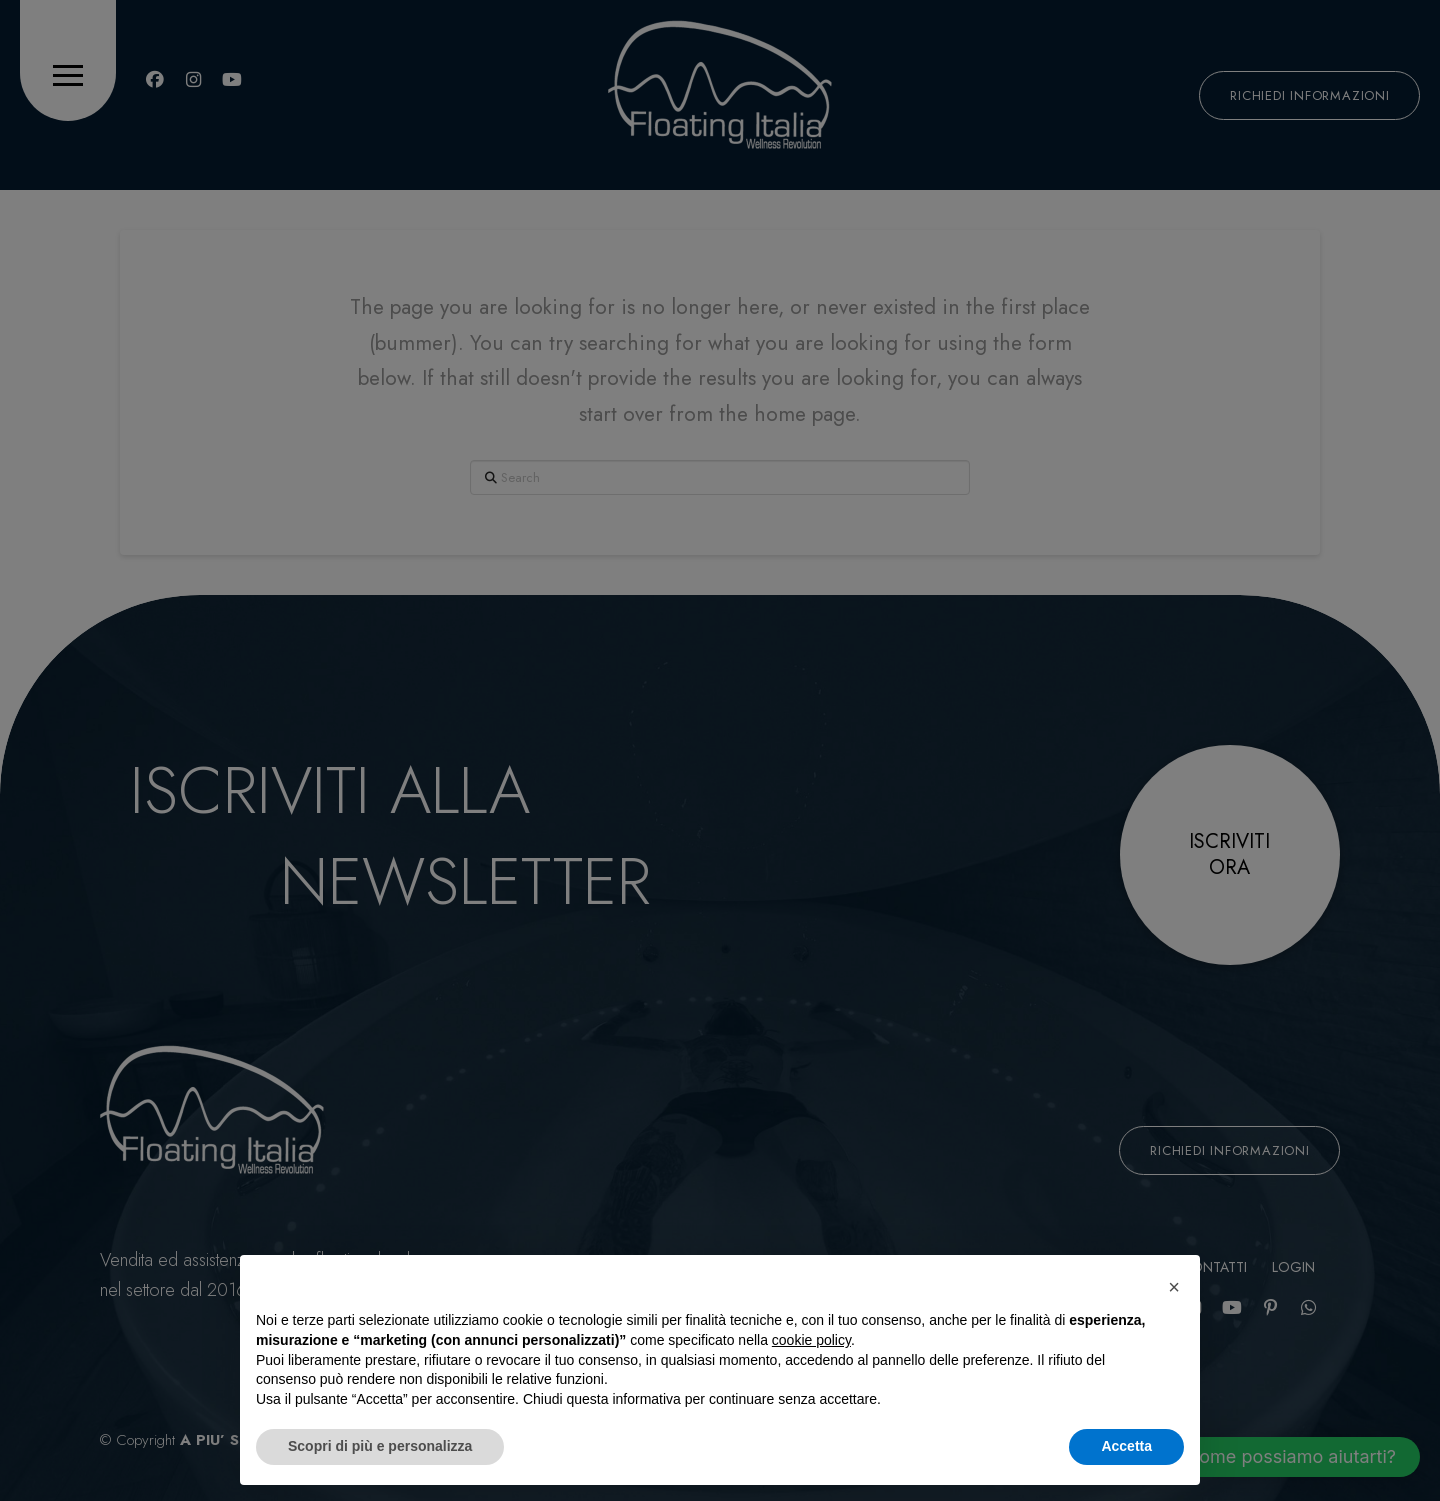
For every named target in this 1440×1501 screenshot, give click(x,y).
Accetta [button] (1126, 1446)
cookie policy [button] (811, 1340)
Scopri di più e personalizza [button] (380, 1446)
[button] (1174, 1287)
